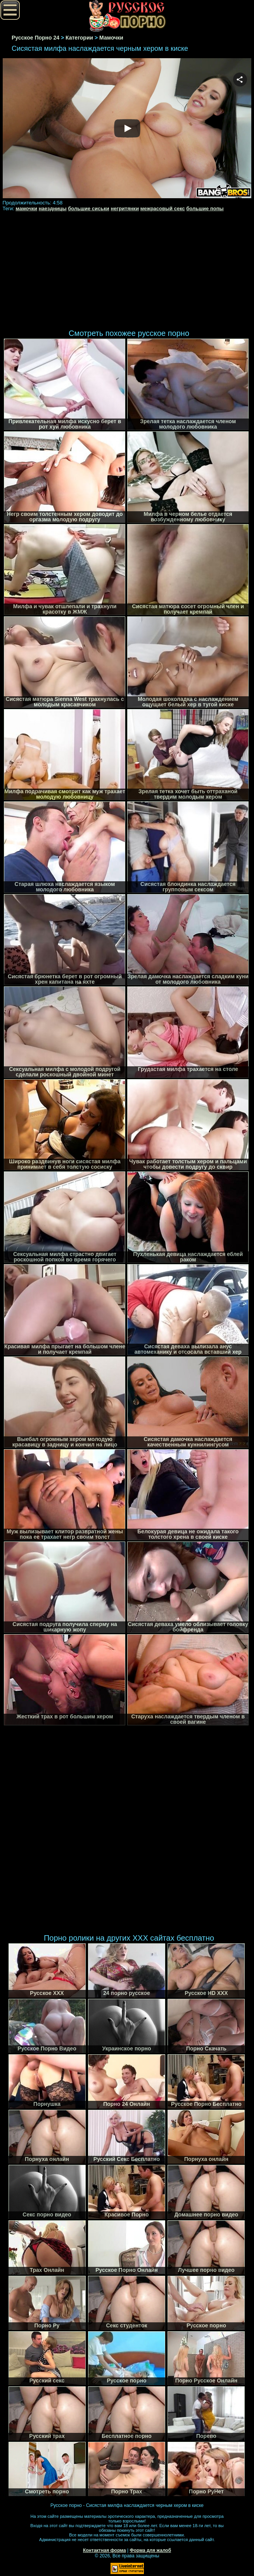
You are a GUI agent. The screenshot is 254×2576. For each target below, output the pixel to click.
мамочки (26, 208)
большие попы (204, 208)
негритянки (125, 208)
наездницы (53, 208)
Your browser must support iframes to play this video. (127, 128)
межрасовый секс (162, 208)
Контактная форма (104, 2550)
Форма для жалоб (150, 2550)
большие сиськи (88, 208)
